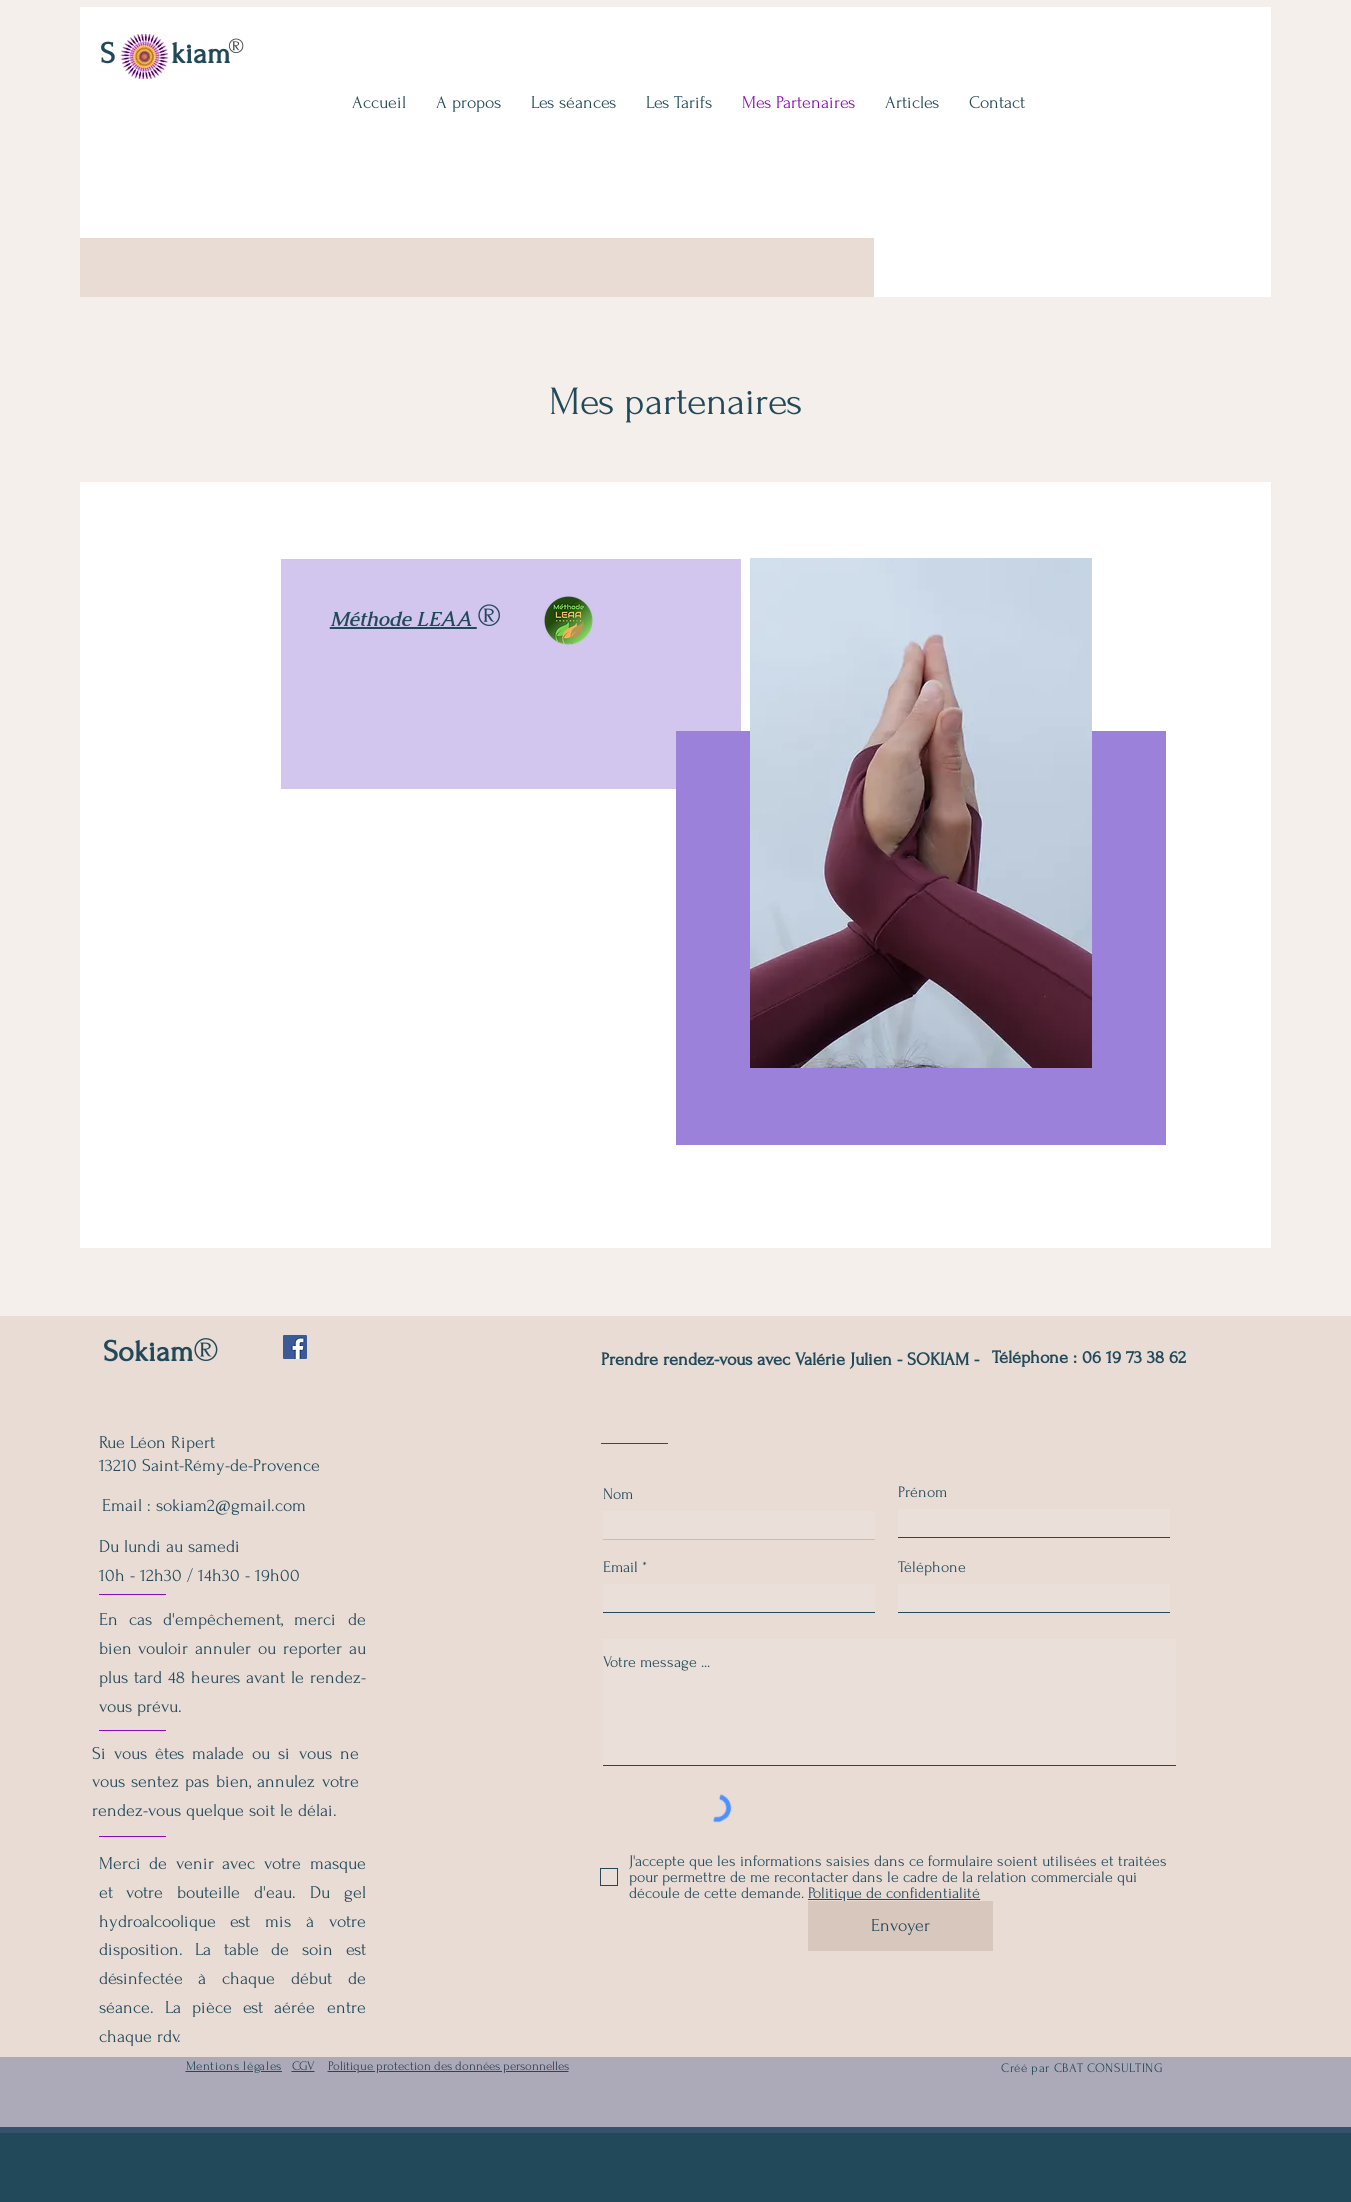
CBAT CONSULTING (1109, 2068)
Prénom (922, 1492)
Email (620, 1567)
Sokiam (148, 1351)
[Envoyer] (900, 1926)
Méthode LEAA (403, 619)
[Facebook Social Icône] (295, 1347)
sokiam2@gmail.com (231, 1505)
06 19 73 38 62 (1134, 1357)
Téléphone (932, 1567)
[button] (573, 102)
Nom (618, 1494)
